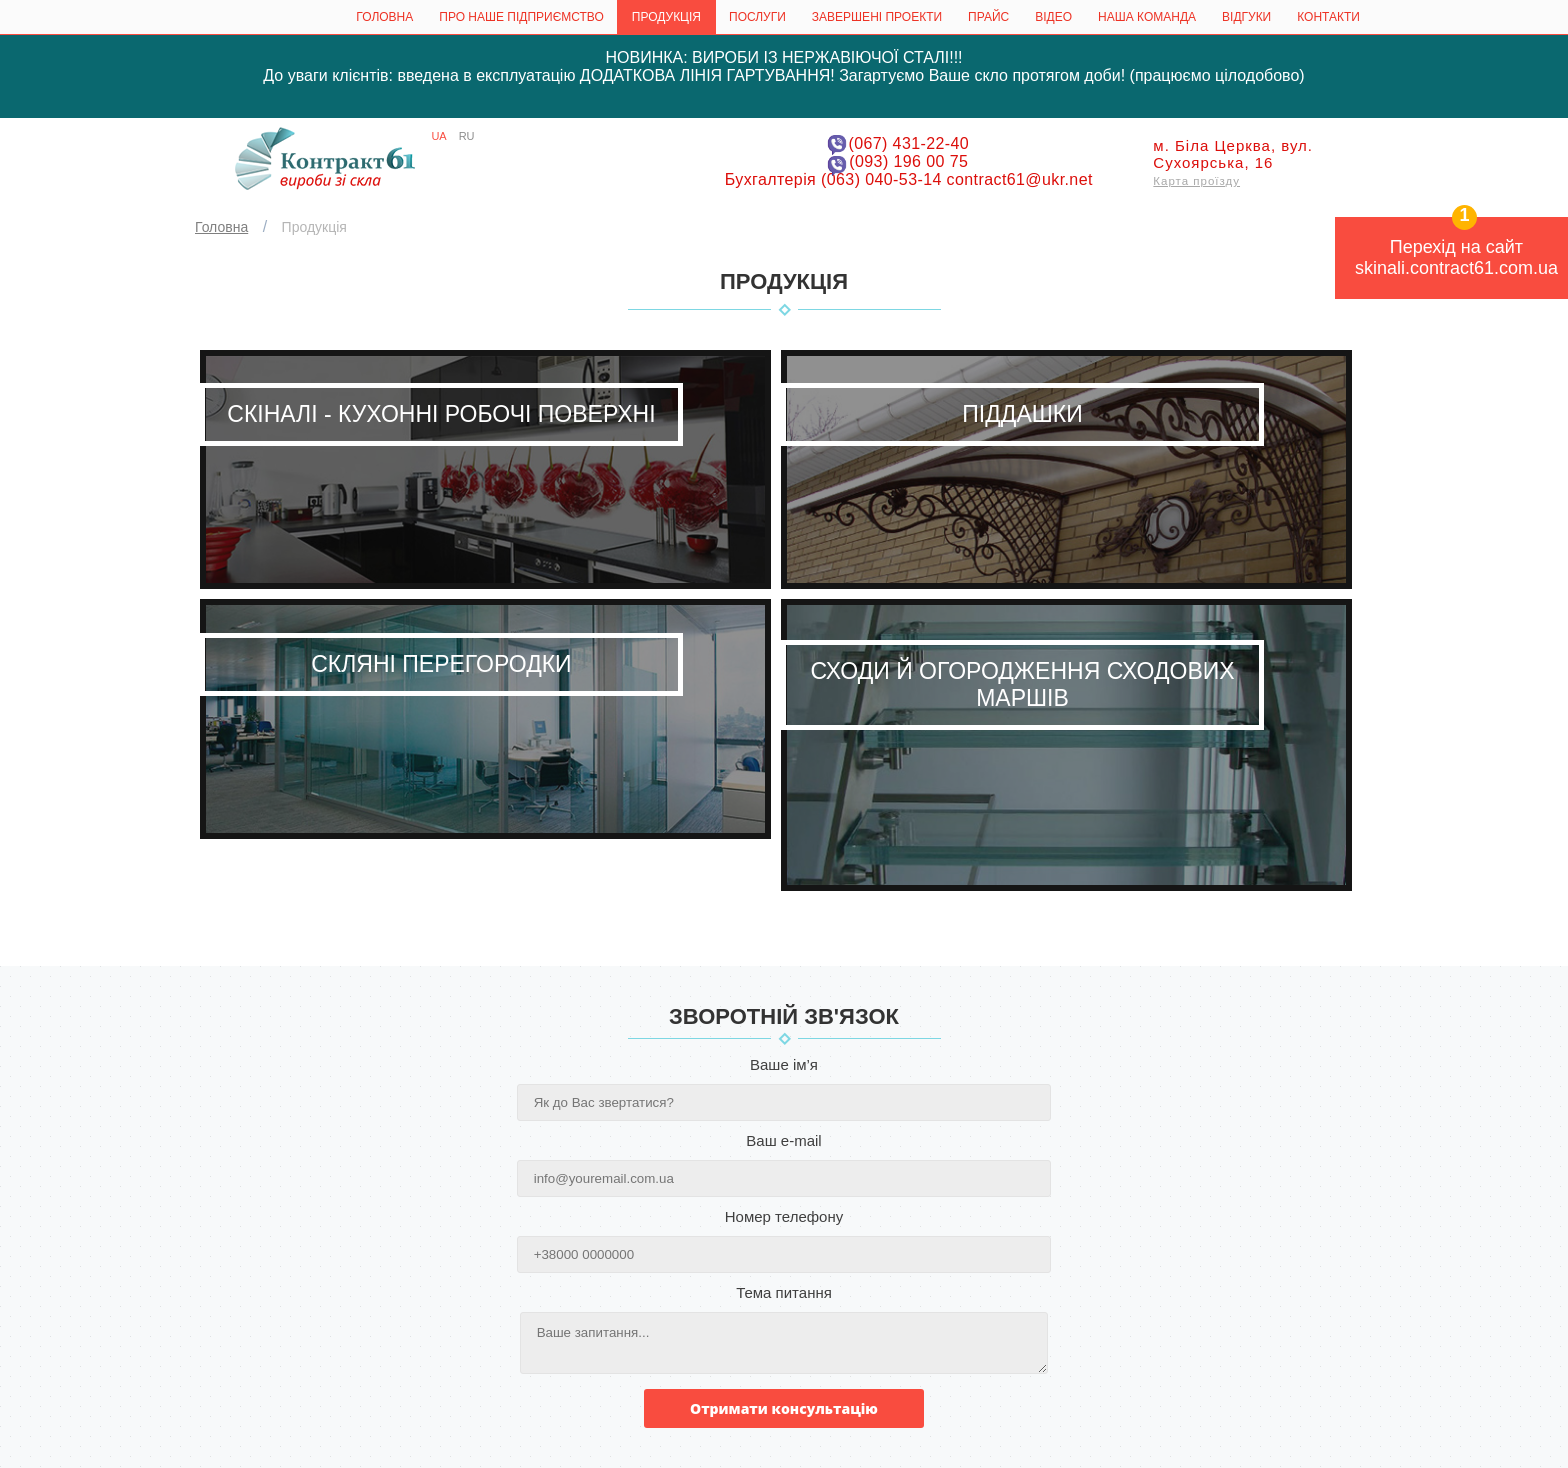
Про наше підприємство (521, 17)
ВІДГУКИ (1246, 17)
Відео (1053, 17)
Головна (384, 17)
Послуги (757, 17)
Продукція (666, 17)
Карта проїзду (1196, 181)
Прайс (988, 17)
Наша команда (1147, 17)
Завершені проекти (877, 17)
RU (467, 136)
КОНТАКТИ (1328, 17)
